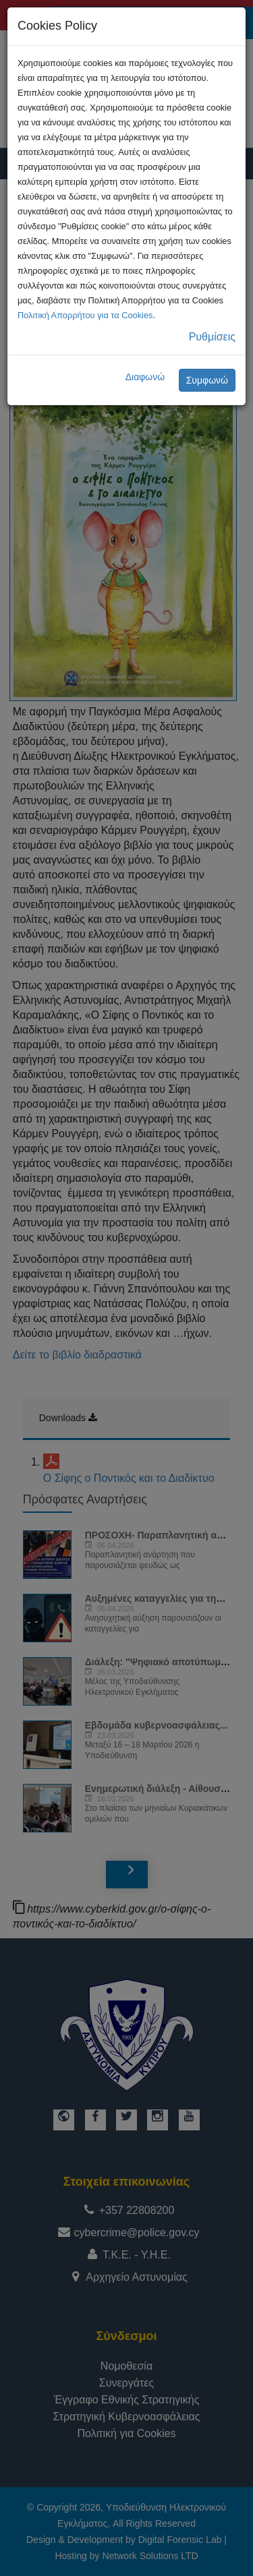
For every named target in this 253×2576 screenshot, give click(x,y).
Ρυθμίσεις (212, 336)
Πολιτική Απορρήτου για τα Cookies (85, 315)
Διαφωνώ (145, 376)
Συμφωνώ (207, 380)
